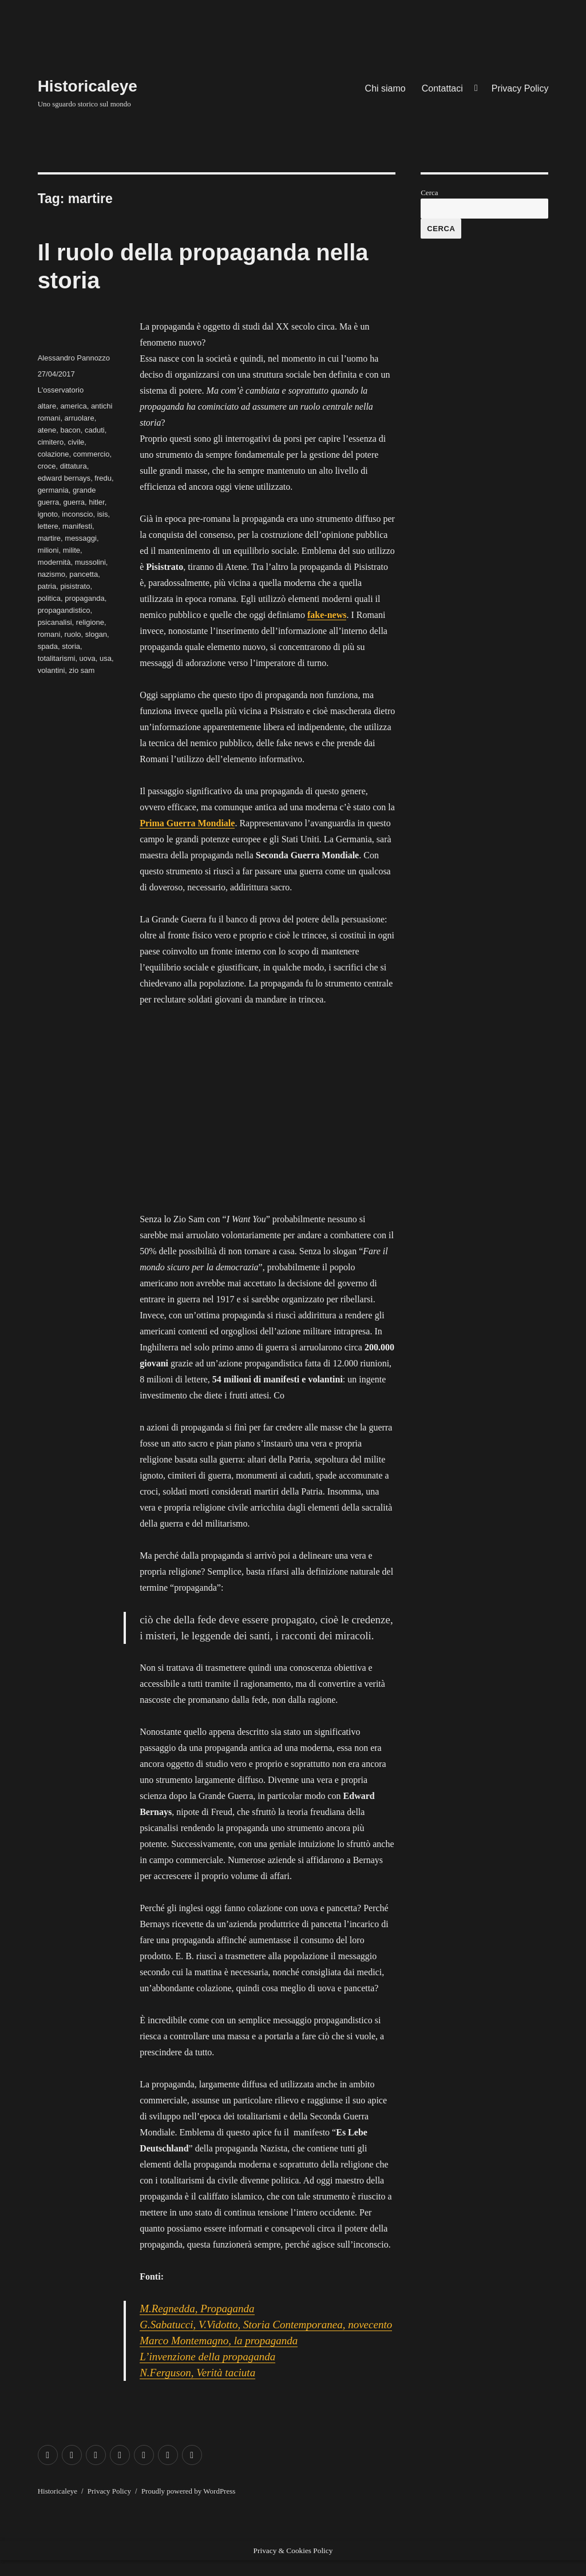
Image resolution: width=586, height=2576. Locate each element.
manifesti (77, 526)
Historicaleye (87, 86)
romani (49, 634)
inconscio (77, 514)
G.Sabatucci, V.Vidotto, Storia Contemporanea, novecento (266, 2325)
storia (71, 646)
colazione (53, 454)
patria (47, 586)
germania (53, 490)
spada (48, 646)
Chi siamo (385, 88)
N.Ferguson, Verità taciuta (197, 2373)
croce (47, 466)
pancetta (83, 574)
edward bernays (64, 478)
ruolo (73, 634)
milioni (48, 550)
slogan (96, 634)
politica (49, 598)
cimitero (51, 442)
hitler (96, 502)
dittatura (73, 466)
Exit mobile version (36, 2568)
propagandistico (64, 610)
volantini (51, 670)
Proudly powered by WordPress (188, 2491)
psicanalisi (55, 622)
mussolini (90, 562)
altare (47, 406)
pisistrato (75, 586)
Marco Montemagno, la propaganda (219, 2341)
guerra (74, 502)
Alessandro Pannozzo (74, 358)
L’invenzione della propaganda (207, 2357)
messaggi (81, 538)
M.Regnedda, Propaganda (197, 2308)
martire (49, 538)
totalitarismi (57, 658)
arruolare (79, 418)
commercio (91, 454)
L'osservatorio (61, 390)
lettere (48, 526)
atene (47, 430)
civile (76, 442)
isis (102, 514)
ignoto (48, 514)
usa (106, 658)
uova (88, 658)
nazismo (51, 574)
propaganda (84, 598)
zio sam (82, 670)
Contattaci (442, 88)
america (73, 406)
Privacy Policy (520, 88)
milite (71, 550)
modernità (54, 562)
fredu (103, 478)
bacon (70, 430)
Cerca (429, 192)
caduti (95, 430)
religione (90, 622)
